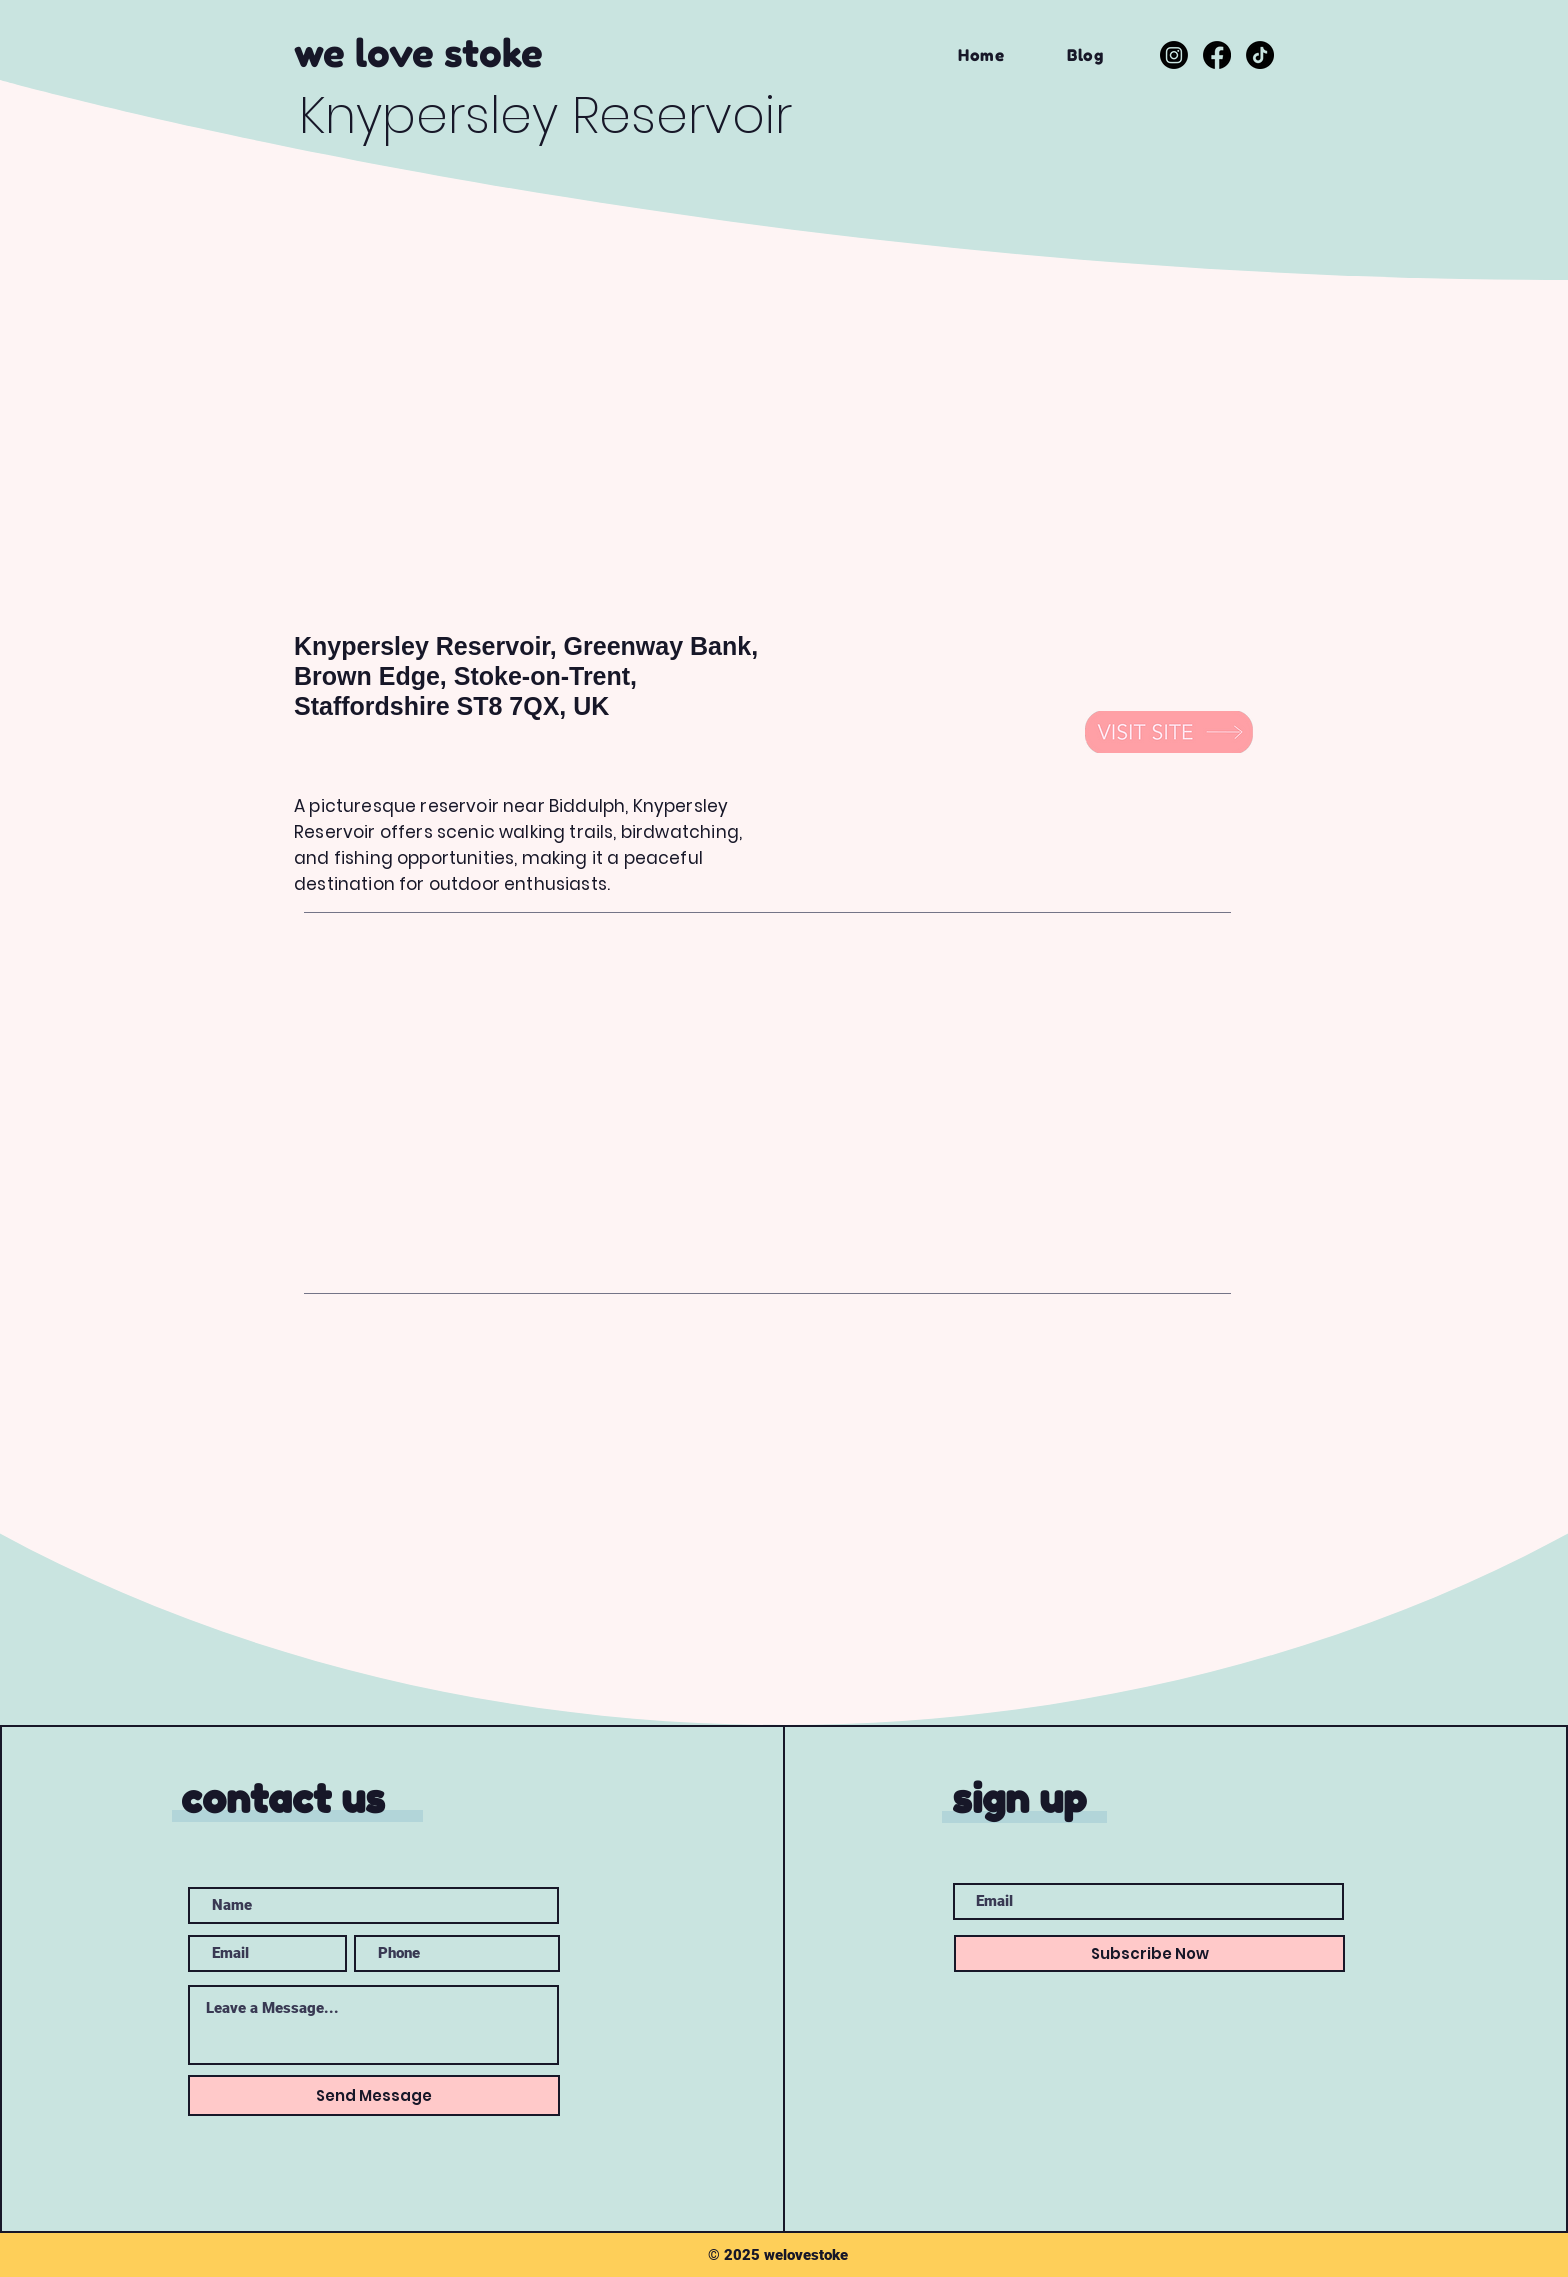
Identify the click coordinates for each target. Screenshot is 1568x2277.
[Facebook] (1217, 55)
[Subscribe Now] (1149, 1953)
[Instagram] (1174, 55)
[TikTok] (1260, 55)
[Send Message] (374, 2095)
